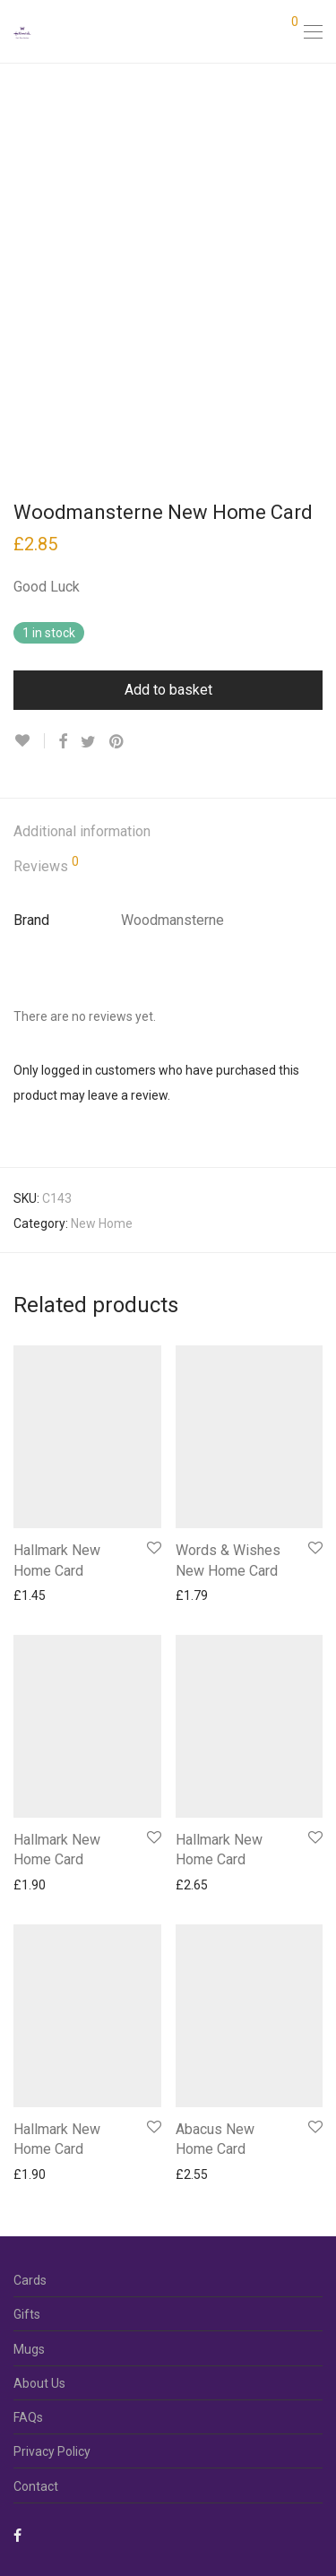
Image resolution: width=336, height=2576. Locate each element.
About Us (39, 2383)
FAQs (28, 2417)
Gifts (26, 2314)
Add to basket (168, 689)
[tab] (168, 832)
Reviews (46, 865)
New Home (102, 1223)
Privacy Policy (51, 2451)
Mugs (29, 2349)
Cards (30, 2280)
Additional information (82, 831)
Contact (35, 2486)
